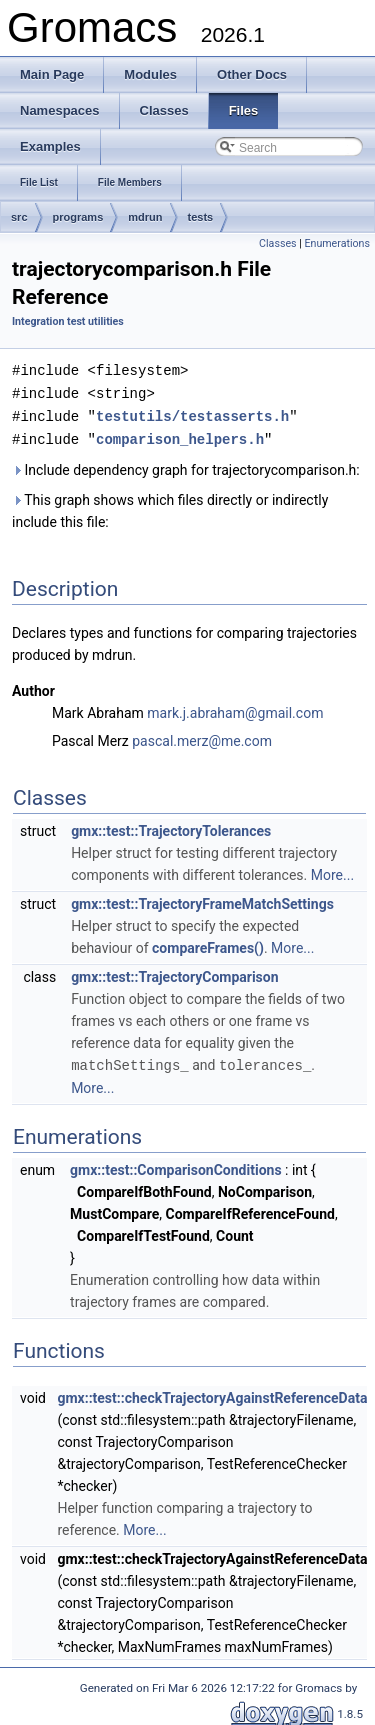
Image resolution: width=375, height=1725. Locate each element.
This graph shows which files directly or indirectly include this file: (170, 507)
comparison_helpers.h (180, 435)
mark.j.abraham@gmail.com (235, 709)
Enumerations (337, 243)
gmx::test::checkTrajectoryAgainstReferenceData (212, 1393)
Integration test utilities (68, 321)
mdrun (145, 217)
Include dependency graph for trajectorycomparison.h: (186, 466)
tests (201, 217)
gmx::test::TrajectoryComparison (174, 973)
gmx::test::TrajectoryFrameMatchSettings (202, 900)
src (19, 217)
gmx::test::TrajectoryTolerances (171, 827)
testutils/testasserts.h (192, 413)
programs (78, 217)
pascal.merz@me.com (202, 737)
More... (332, 871)
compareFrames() (208, 944)
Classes (277, 243)
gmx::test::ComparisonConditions (175, 1165)
